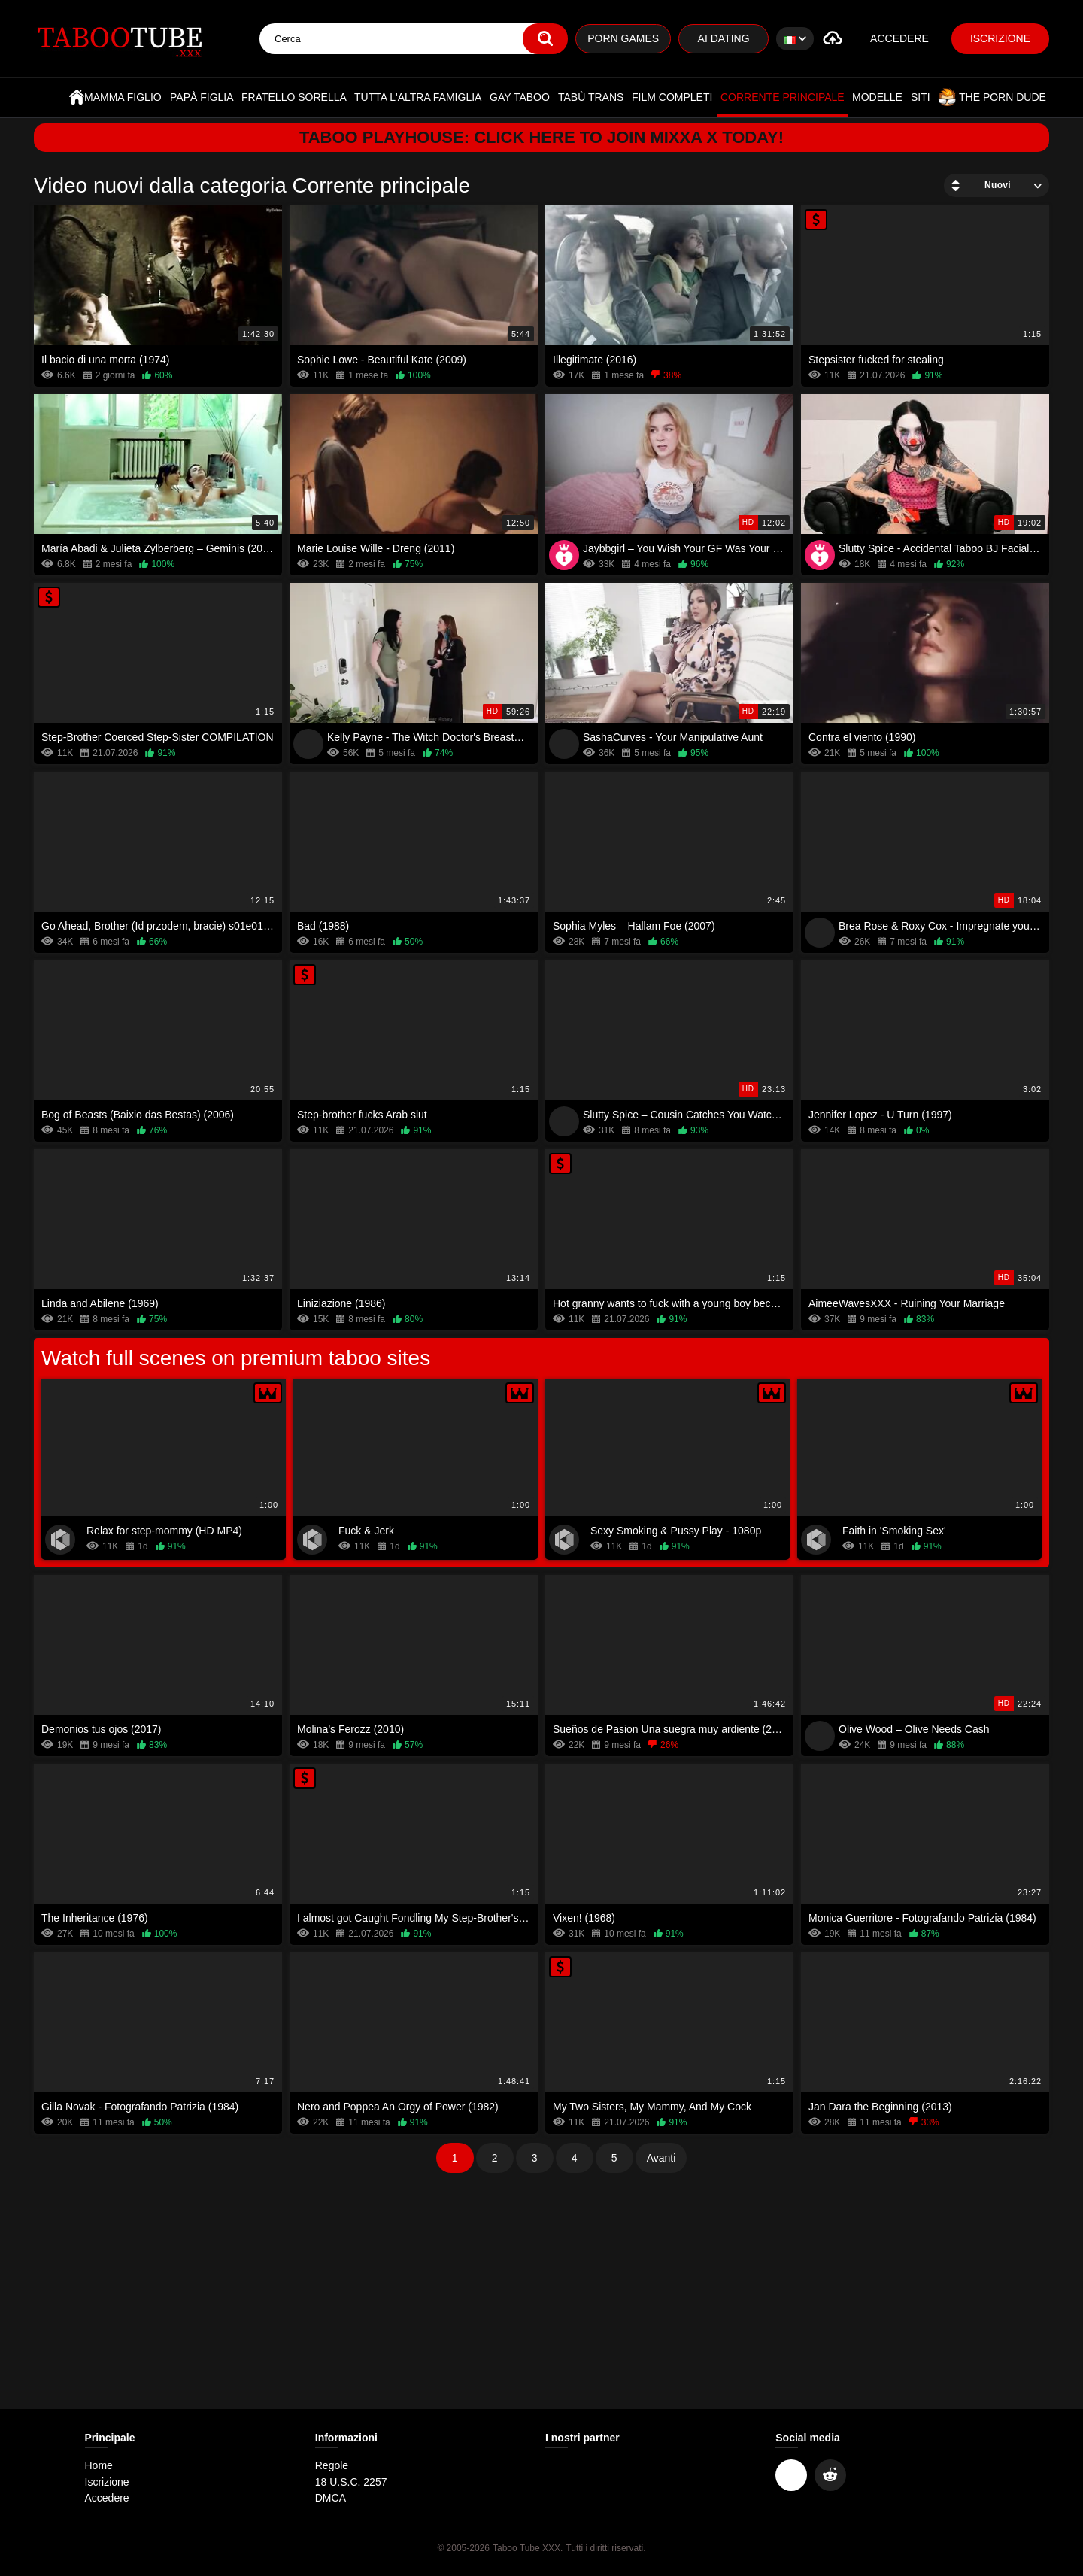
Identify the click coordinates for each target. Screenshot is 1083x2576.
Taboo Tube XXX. (528, 2548)
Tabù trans (590, 97)
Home (77, 97)
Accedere (899, 38)
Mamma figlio (123, 97)
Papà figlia (202, 97)
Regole (331, 2465)
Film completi (672, 97)
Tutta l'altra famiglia (417, 97)
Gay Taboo (520, 97)
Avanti (661, 2158)
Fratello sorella (294, 97)
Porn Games (623, 38)
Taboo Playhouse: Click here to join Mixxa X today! (541, 137)
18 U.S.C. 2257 (351, 2482)
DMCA (330, 2498)
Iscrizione (1000, 38)
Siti (920, 97)
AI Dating (724, 38)
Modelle (877, 97)
